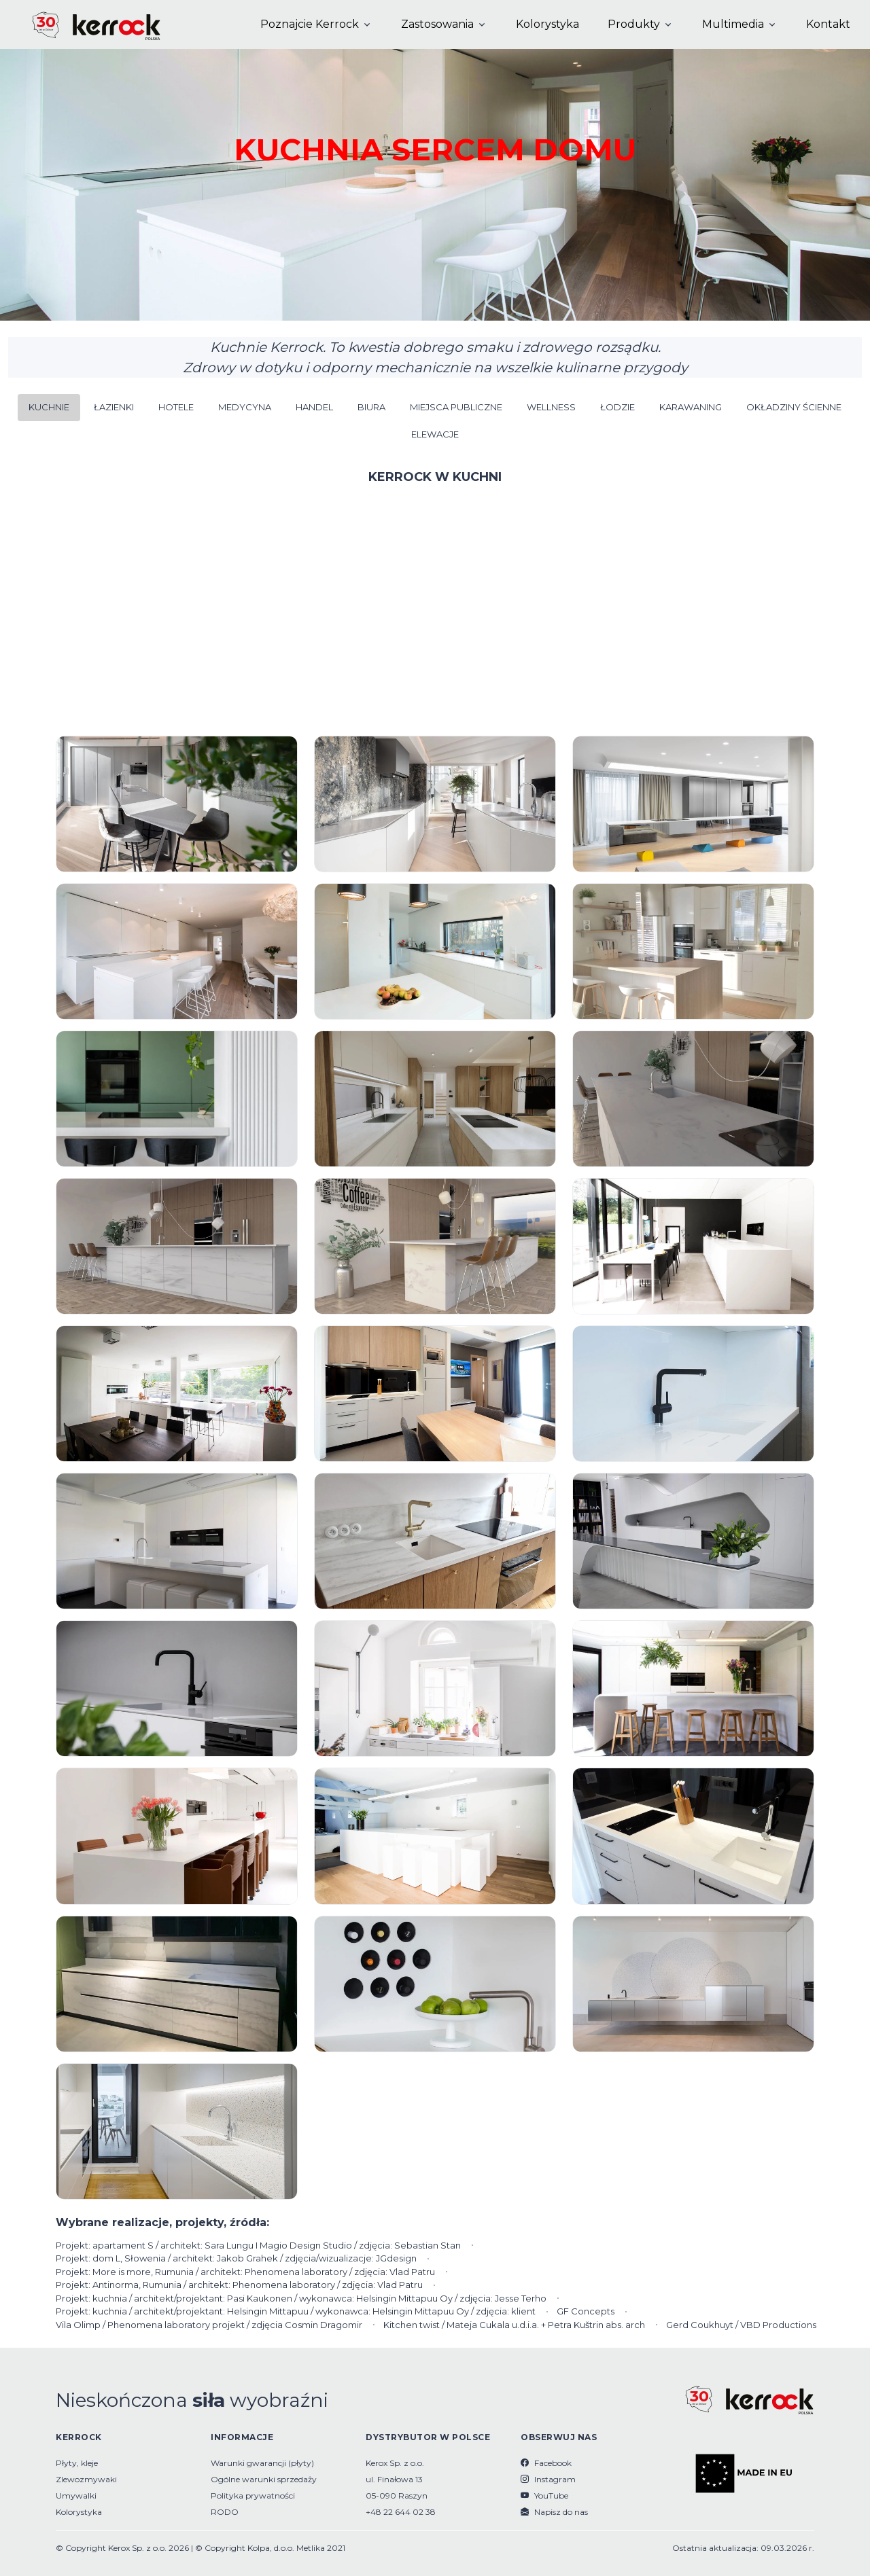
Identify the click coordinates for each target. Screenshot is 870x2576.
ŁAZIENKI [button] (114, 406)
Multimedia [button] (733, 24)
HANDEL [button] (314, 406)
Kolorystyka (547, 24)
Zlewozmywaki (86, 2479)
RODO (225, 2512)
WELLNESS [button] (551, 406)
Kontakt (828, 24)
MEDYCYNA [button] (244, 406)
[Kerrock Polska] (84, 24)
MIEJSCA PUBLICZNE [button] (456, 406)
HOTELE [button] (176, 406)
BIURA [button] (371, 406)
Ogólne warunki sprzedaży (264, 2479)
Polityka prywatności (253, 2495)
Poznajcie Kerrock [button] (309, 24)
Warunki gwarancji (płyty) (262, 2463)
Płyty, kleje (77, 2463)
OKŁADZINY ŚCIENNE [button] (793, 406)
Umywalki (76, 2495)
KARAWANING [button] (690, 406)
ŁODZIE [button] (617, 406)
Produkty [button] (634, 24)
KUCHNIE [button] (49, 406)
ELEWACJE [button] (435, 434)
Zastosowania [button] (437, 24)
